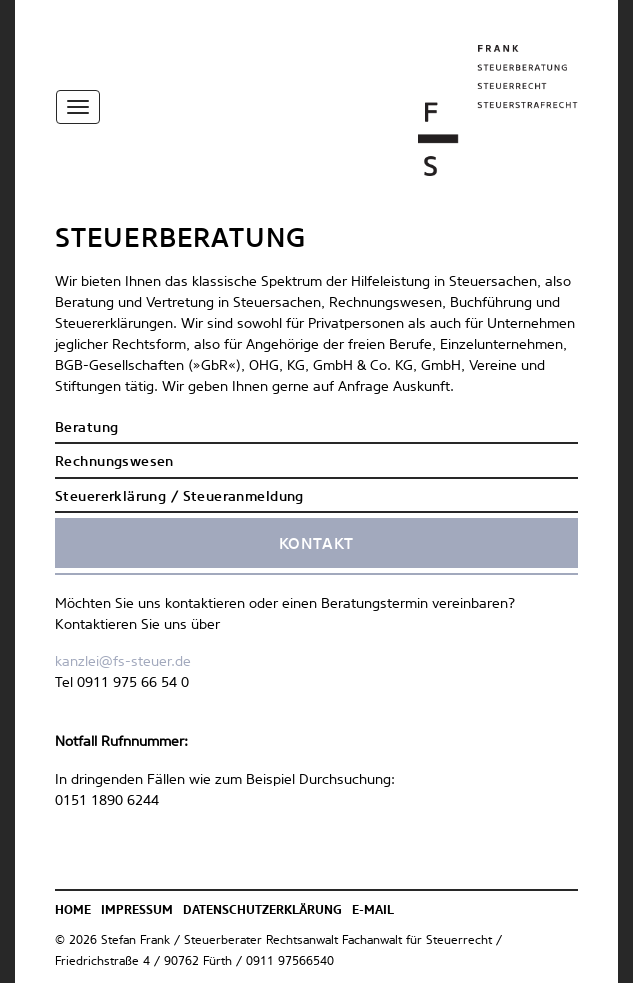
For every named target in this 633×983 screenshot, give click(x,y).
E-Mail (373, 911)
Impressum (137, 911)
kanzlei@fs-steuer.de (123, 662)
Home (73, 911)
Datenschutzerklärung (262, 911)
